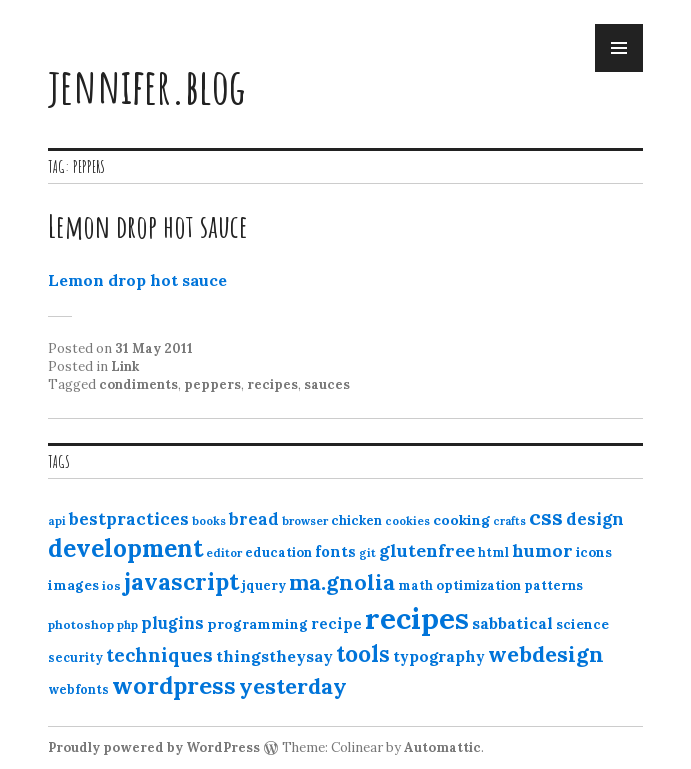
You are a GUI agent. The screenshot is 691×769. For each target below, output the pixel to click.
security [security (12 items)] (75, 657)
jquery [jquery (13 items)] (264, 585)
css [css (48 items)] (546, 517)
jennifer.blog (147, 85)
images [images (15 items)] (73, 585)
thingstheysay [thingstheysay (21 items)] (274, 656)
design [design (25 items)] (595, 519)
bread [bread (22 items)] (254, 519)
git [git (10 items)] (367, 553)
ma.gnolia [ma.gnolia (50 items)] (342, 582)
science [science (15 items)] (582, 624)
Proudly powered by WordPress (154, 747)
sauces (327, 384)
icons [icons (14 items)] (594, 552)
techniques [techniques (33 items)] (159, 655)
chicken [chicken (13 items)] (356, 520)
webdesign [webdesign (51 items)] (546, 654)
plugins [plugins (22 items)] (172, 623)
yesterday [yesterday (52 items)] (293, 686)
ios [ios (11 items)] (111, 585)
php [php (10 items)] (127, 625)
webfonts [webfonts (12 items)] (78, 689)
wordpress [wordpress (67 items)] (174, 685)
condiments (138, 384)
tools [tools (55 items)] (363, 654)
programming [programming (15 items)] (257, 624)
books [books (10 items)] (209, 521)
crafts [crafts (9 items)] (509, 521)
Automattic (442, 747)
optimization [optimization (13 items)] (478, 585)
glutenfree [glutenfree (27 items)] (427, 550)
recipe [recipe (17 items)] (336, 623)
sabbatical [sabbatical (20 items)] (512, 623)
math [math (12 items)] (415, 585)
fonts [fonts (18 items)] (335, 551)
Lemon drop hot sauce (148, 225)
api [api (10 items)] (57, 521)
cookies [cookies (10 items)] (407, 521)
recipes (272, 384)
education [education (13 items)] (278, 552)
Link (125, 366)
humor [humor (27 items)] (542, 550)
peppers (212, 384)
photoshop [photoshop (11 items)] (81, 624)
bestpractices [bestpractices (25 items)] (129, 519)
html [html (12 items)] (493, 552)
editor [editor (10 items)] (224, 553)
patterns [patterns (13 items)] (553, 585)
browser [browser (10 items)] (305, 521)
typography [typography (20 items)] (439, 656)
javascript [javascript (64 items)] (181, 581)
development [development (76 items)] (125, 548)
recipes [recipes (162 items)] (417, 618)
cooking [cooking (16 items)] (461, 520)
